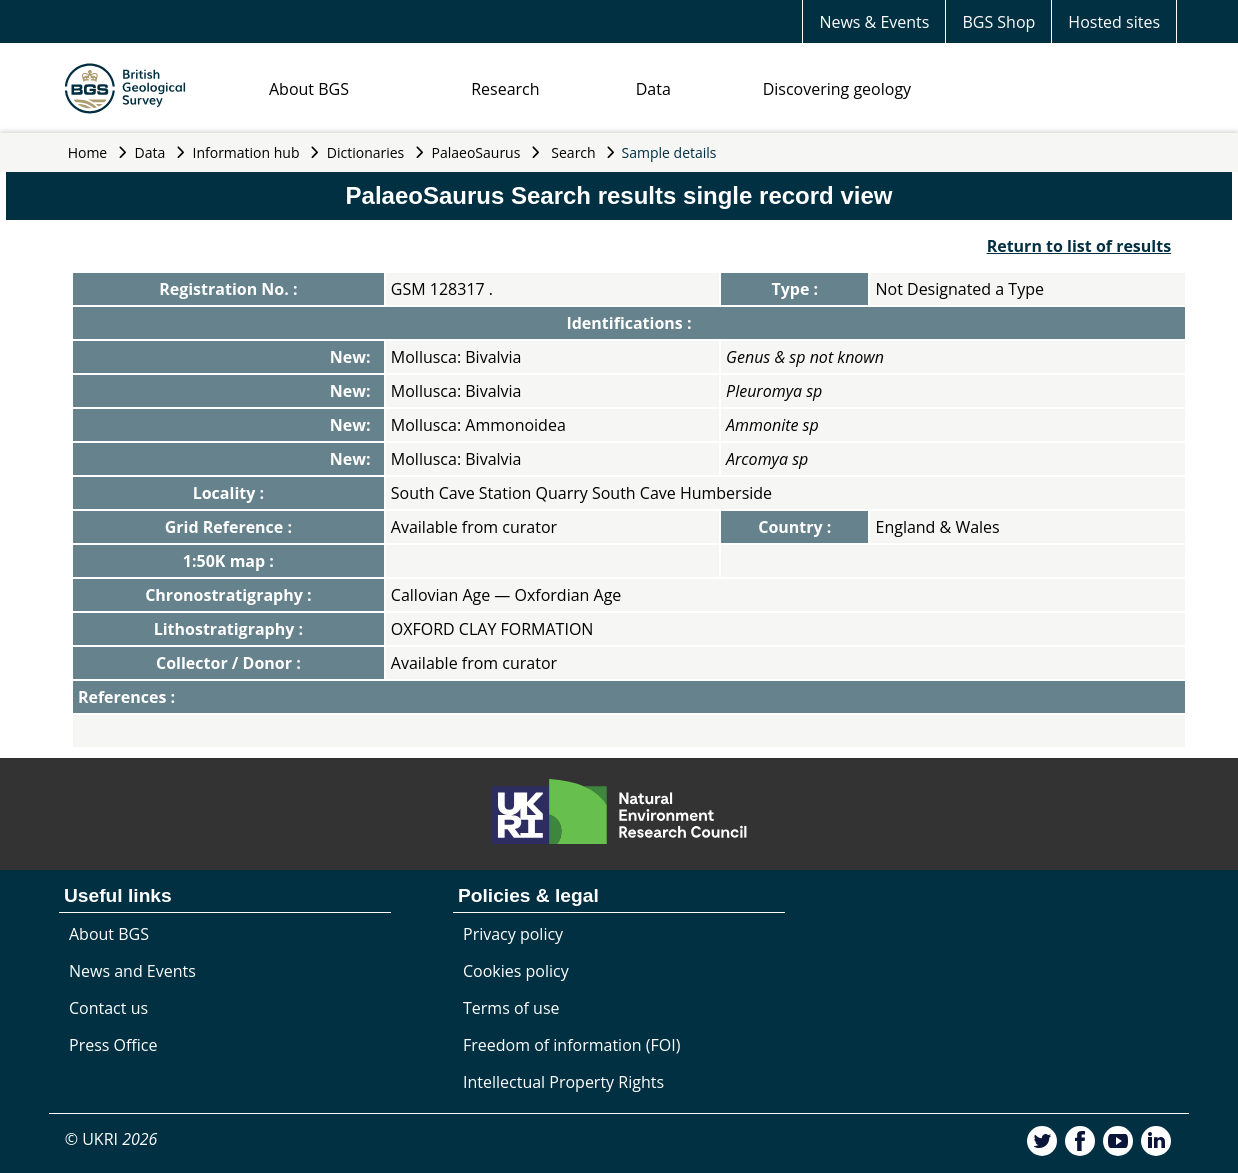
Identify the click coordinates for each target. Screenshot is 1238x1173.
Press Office (113, 1045)
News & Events (874, 22)
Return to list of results (1079, 246)
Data (653, 89)
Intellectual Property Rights (563, 1082)
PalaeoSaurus (476, 152)
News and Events (132, 971)
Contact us (108, 1008)
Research (505, 89)
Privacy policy (513, 934)
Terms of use (511, 1008)
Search (573, 152)
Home (88, 152)
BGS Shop (998, 22)
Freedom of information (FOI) (571, 1045)
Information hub (246, 152)
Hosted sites (1114, 22)
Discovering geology (837, 89)
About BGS (309, 89)
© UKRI (111, 1139)
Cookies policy (516, 971)
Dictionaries (366, 152)
